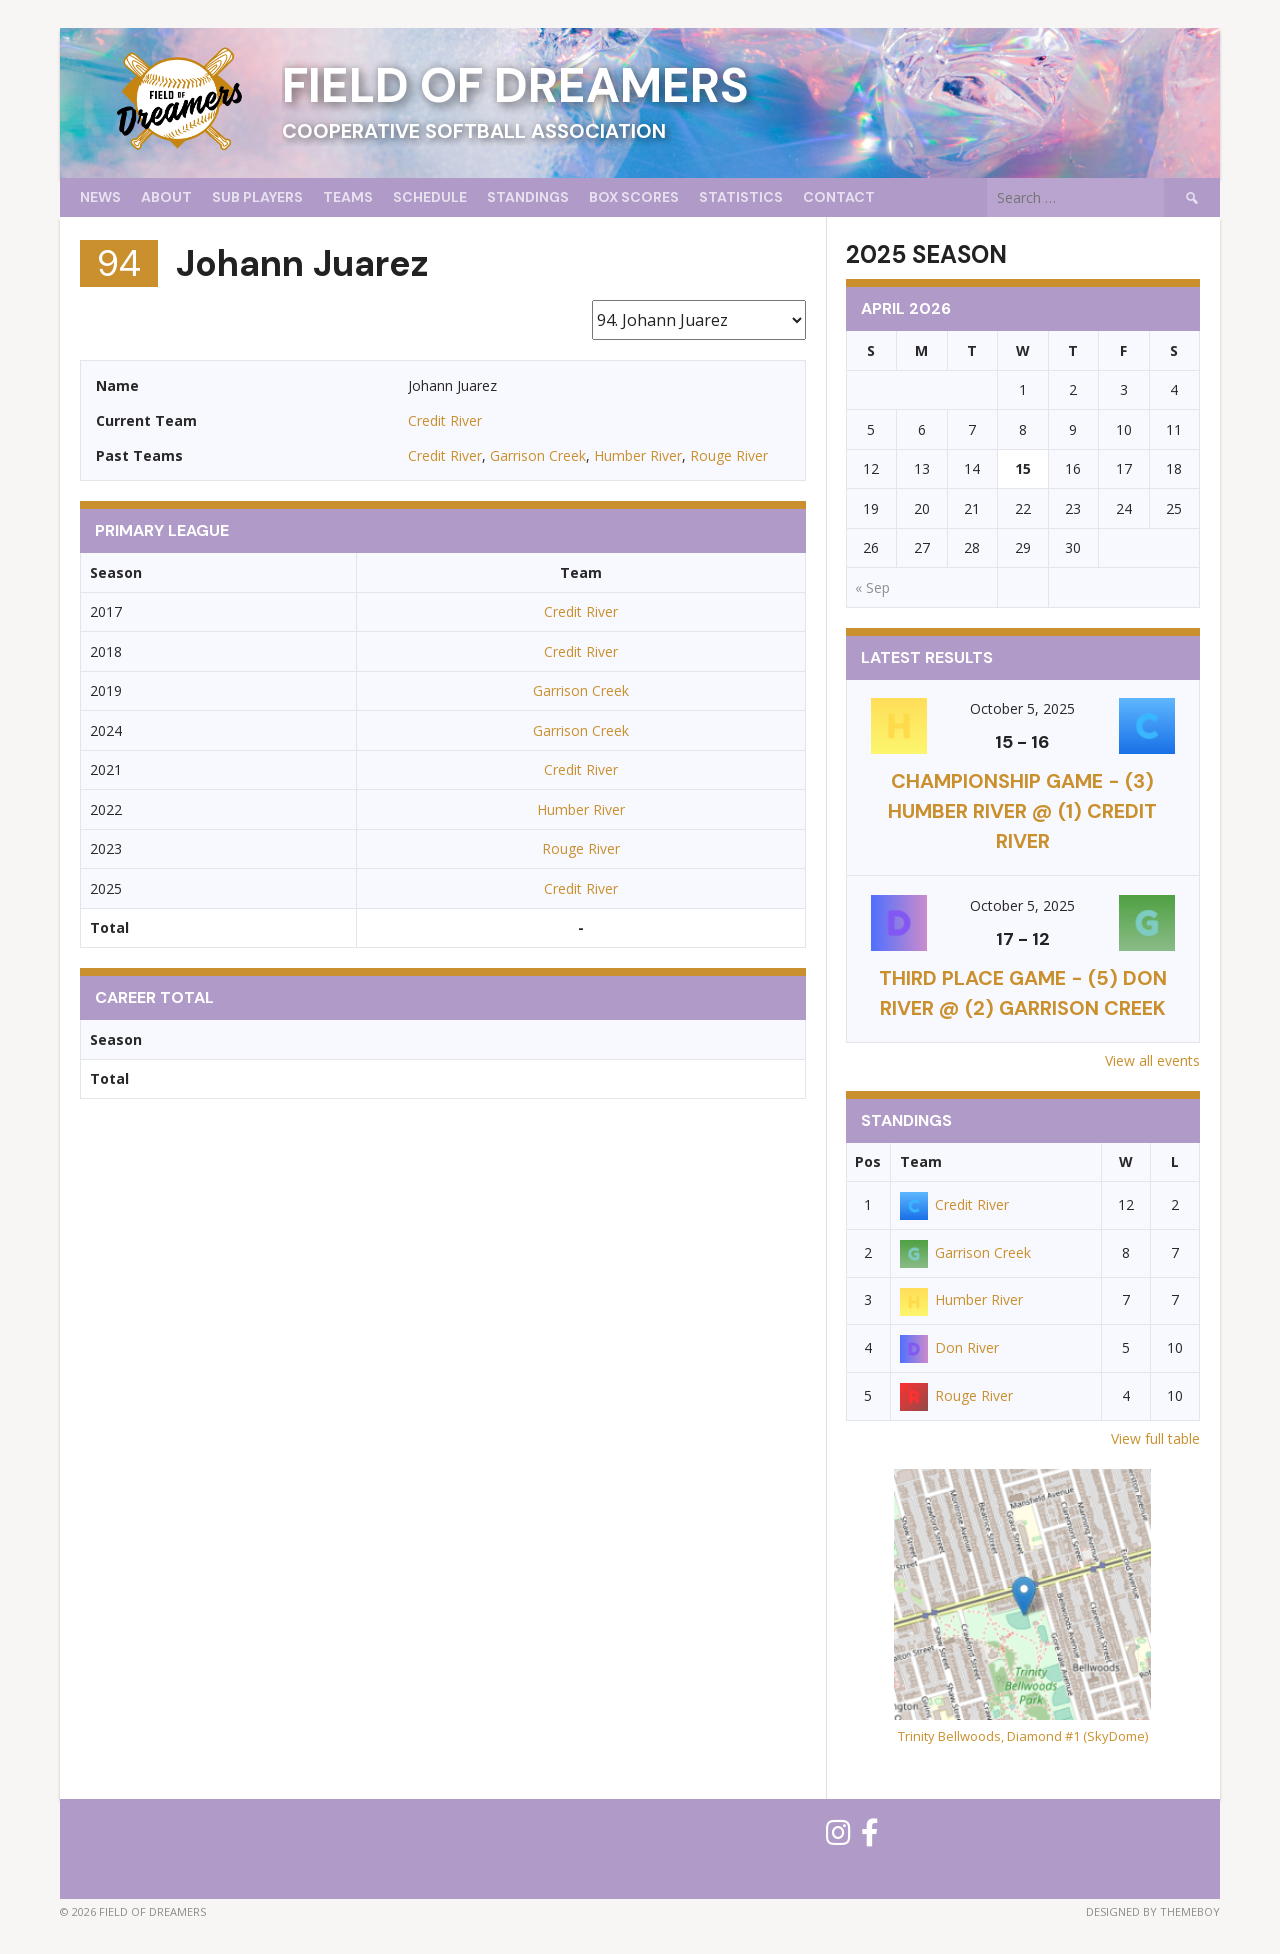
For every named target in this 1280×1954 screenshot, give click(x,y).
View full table (1155, 1438)
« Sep (872, 587)
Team (921, 1161)
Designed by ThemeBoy (1153, 1911)
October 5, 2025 (1022, 708)
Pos (868, 1161)
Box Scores (634, 197)
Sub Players (257, 197)
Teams (348, 197)
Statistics (741, 197)
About (166, 197)
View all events (1152, 1060)
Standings (528, 197)
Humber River (638, 455)
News (100, 197)
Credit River (445, 420)
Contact (839, 197)
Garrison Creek (538, 455)
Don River (949, 1347)
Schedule (430, 197)
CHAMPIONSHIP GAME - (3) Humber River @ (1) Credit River (1022, 811)
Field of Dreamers (515, 85)
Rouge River (729, 455)
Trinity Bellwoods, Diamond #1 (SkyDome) (1023, 1736)
